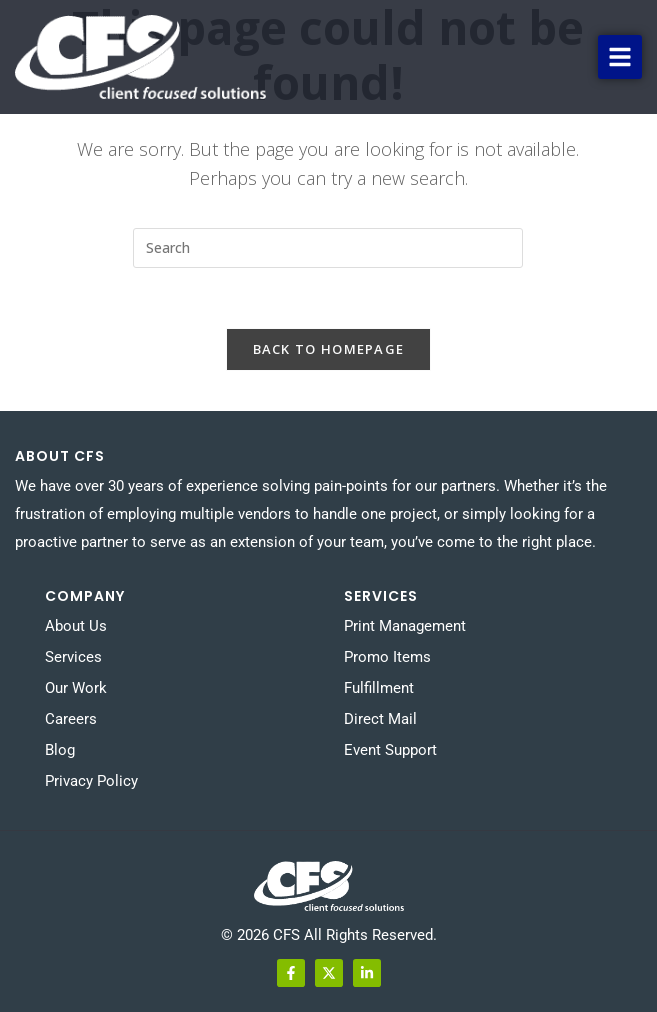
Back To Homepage (329, 349)
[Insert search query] (328, 248)
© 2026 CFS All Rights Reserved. (329, 935)
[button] (620, 57)
